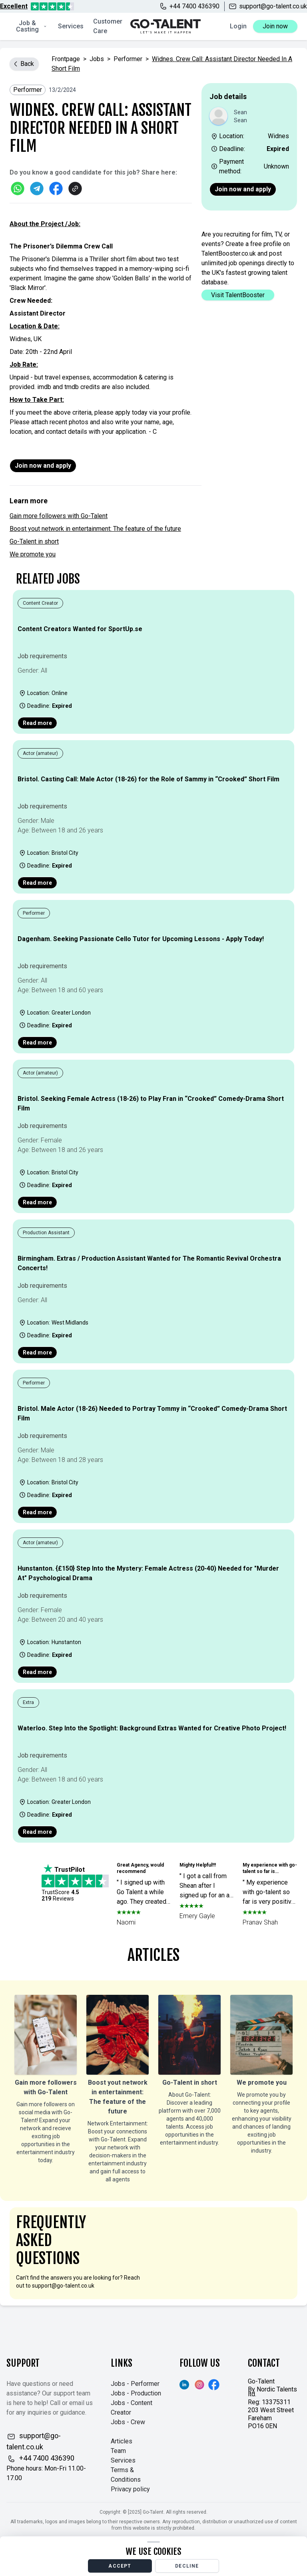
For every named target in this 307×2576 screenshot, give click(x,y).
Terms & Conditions (126, 2474)
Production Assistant (46, 1232)
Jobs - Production (136, 2393)
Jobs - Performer (135, 2383)
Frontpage (66, 59)
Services (71, 26)
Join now (275, 26)
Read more (37, 723)
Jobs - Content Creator (131, 2407)
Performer (128, 59)
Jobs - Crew (128, 2422)
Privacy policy (130, 2489)
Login (238, 26)
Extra (28, 1702)
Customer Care (107, 26)
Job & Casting (31, 26)
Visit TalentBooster (238, 295)
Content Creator (40, 603)
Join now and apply (243, 189)
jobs (97, 59)
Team (118, 2451)
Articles (121, 2441)
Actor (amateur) (40, 753)
